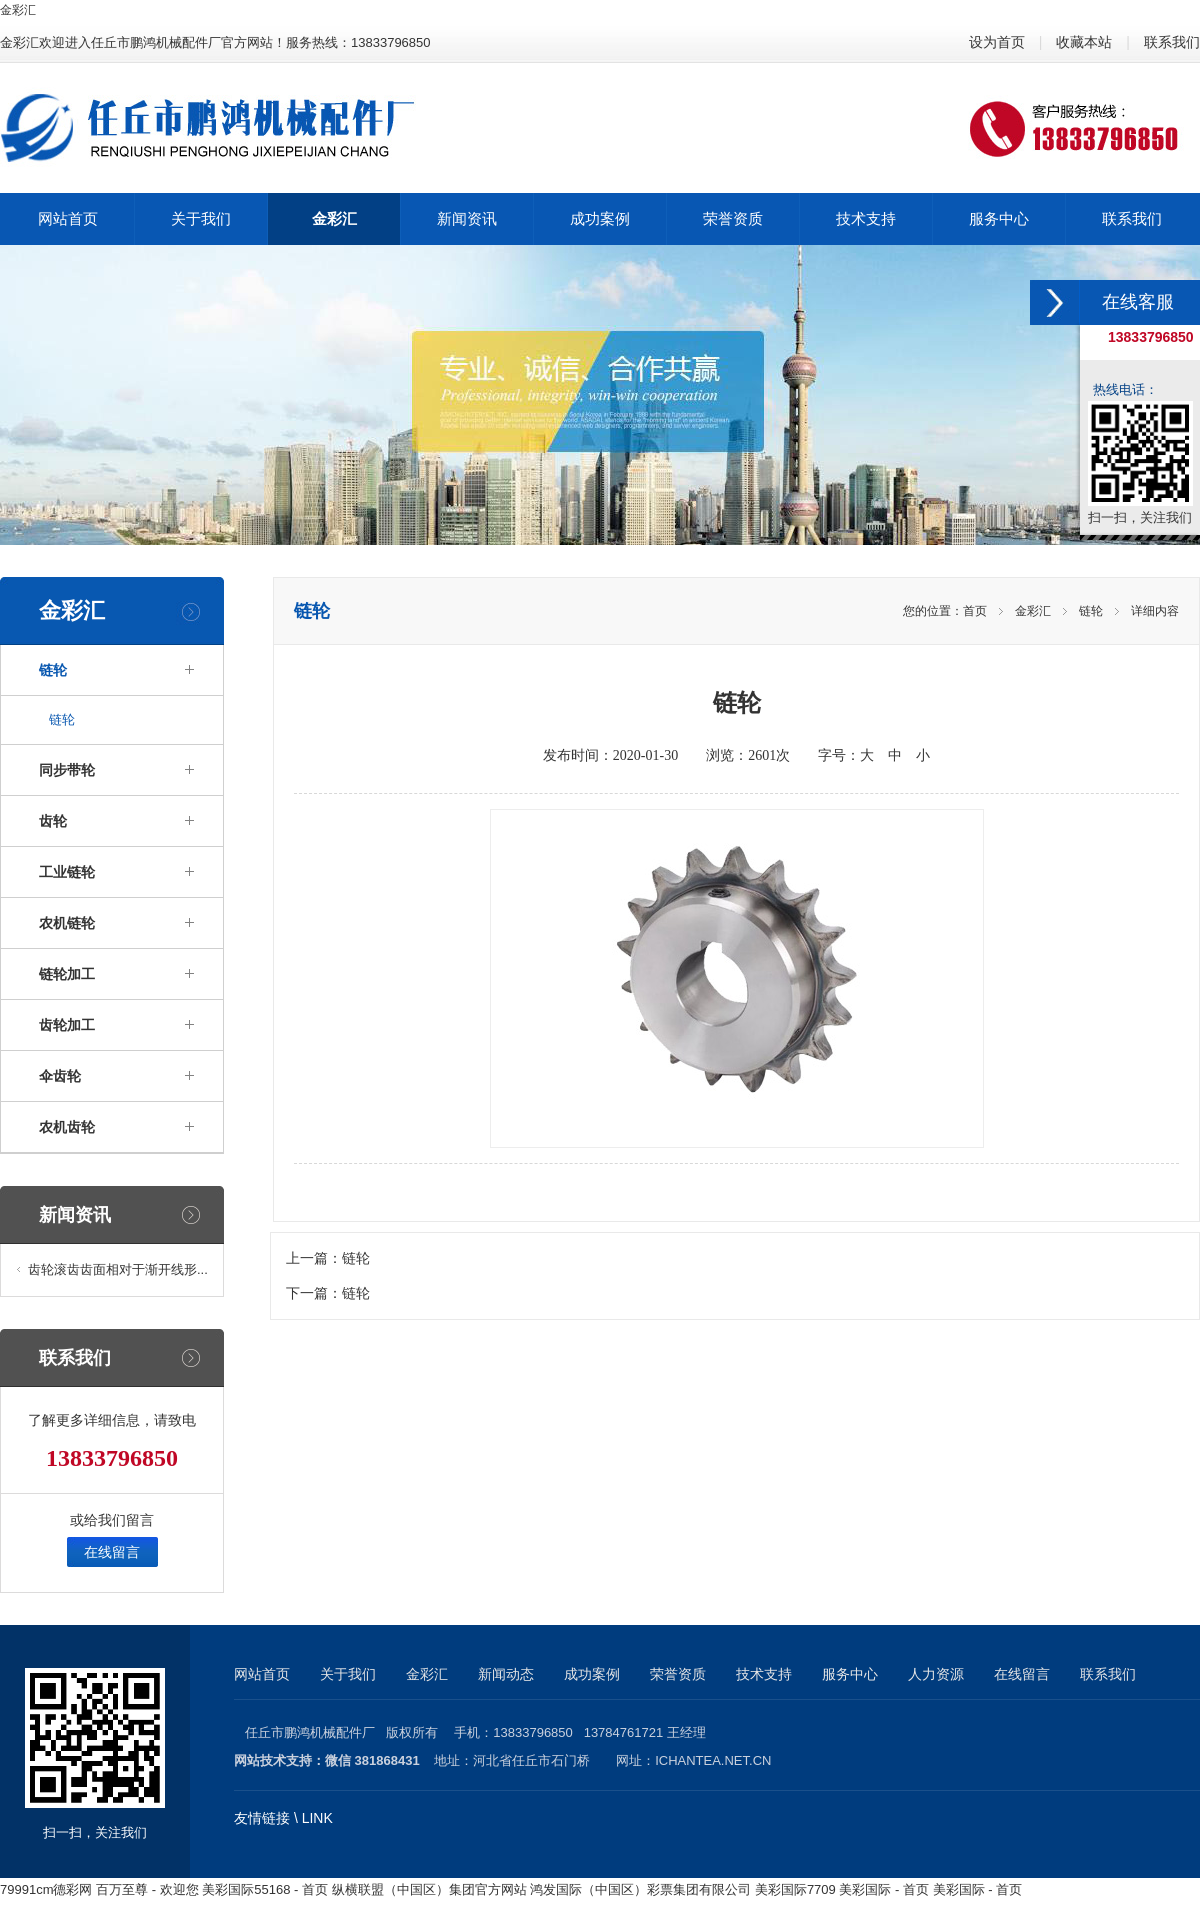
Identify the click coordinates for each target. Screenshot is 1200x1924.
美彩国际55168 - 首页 (265, 1889)
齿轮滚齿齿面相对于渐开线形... (118, 1269)
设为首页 (997, 42)
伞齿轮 (60, 1076)
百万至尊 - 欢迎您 (147, 1889)
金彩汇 (18, 10)
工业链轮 (67, 872)
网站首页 (262, 1674)
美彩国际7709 (795, 1889)
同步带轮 (67, 770)
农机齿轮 (67, 1127)
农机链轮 (67, 923)
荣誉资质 (678, 1674)
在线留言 (112, 1552)
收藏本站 (1084, 42)
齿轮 (53, 821)
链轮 (53, 670)
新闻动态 (506, 1674)
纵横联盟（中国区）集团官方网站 (429, 1889)
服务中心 (850, 1674)
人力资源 (936, 1674)
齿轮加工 (67, 1025)
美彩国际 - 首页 (884, 1889)
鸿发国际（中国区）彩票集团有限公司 (640, 1889)
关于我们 (348, 1674)
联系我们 (1172, 42)
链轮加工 (67, 974)
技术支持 (764, 1674)
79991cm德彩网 (46, 1889)
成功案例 (592, 1674)
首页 (975, 611)
